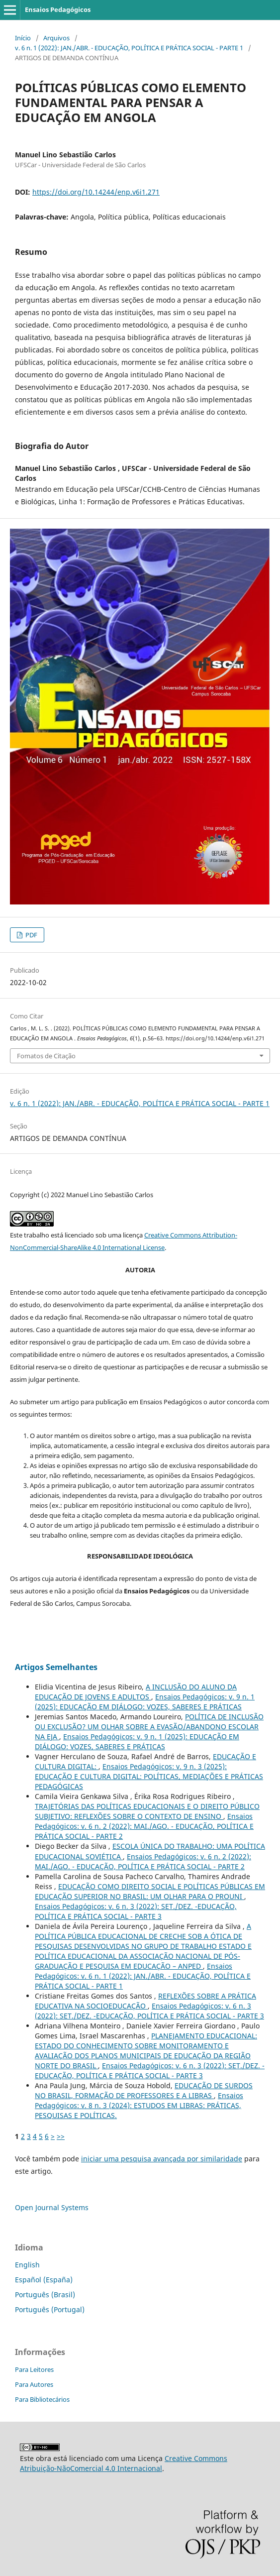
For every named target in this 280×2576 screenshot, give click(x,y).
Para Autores (34, 2384)
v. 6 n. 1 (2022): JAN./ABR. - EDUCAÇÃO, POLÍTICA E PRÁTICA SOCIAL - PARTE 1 (129, 47)
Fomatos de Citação (46, 1055)
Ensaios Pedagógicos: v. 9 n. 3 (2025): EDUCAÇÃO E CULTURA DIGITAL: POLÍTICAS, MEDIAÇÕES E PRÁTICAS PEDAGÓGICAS (149, 1776)
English (27, 2264)
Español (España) (44, 2279)
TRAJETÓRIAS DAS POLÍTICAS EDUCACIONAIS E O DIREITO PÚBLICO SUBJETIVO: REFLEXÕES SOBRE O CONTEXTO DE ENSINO (147, 1811)
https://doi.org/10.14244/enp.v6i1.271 (96, 192)
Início (23, 37)
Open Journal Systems (52, 2207)
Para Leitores (34, 2369)
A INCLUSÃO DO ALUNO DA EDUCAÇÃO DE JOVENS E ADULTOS (136, 1691)
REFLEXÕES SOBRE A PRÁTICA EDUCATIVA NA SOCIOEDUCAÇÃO (145, 2001)
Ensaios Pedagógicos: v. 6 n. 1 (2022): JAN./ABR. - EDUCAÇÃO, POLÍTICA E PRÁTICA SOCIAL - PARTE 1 (143, 1976)
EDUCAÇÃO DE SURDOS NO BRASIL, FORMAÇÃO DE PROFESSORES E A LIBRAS (144, 2090)
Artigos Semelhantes (56, 1667)
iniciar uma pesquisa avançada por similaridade (161, 2158)
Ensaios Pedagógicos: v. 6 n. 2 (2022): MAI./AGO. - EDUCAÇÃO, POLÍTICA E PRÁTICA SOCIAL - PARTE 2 (144, 1826)
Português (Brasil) (45, 2294)
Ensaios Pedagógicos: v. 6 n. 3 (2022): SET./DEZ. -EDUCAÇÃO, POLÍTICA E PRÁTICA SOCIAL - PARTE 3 (136, 1911)
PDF (30, 934)
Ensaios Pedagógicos (58, 9)
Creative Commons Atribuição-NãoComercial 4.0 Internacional (123, 2463)
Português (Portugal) (50, 2309)
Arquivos (56, 37)
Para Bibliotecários (42, 2399)
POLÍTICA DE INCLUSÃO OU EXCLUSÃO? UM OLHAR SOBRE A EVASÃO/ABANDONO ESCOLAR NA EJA (149, 1726)
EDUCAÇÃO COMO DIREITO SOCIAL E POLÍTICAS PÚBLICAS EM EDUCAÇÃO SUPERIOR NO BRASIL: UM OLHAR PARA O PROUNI (150, 1891)
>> (61, 2136)
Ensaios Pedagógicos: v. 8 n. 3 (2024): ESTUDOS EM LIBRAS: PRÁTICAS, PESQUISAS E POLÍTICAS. (139, 2105)
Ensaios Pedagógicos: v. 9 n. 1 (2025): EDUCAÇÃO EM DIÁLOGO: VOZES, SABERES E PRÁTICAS (145, 1701)
